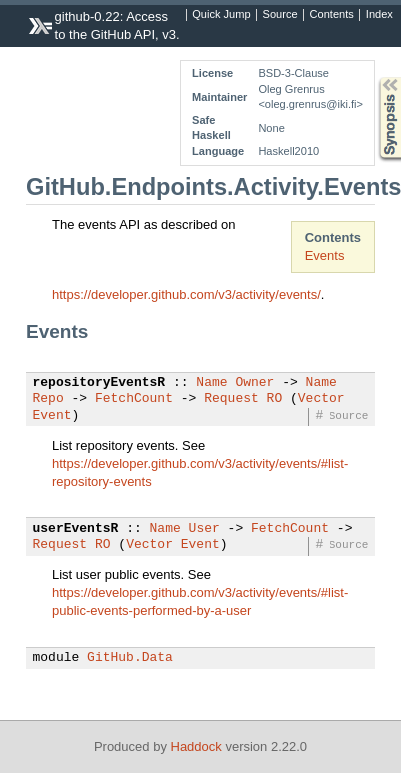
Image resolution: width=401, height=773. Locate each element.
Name (211, 383)
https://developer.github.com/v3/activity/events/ (186, 294)
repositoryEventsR (99, 383)
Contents (332, 15)
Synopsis (374, 77)
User (204, 529)
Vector (321, 399)
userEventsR (76, 529)
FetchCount (134, 399)
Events (325, 255)
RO (275, 399)
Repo (48, 399)
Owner (254, 383)
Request (231, 399)
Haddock (196, 746)
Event (52, 416)
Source (280, 15)
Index (379, 15)
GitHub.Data (130, 658)
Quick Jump (221, 15)
